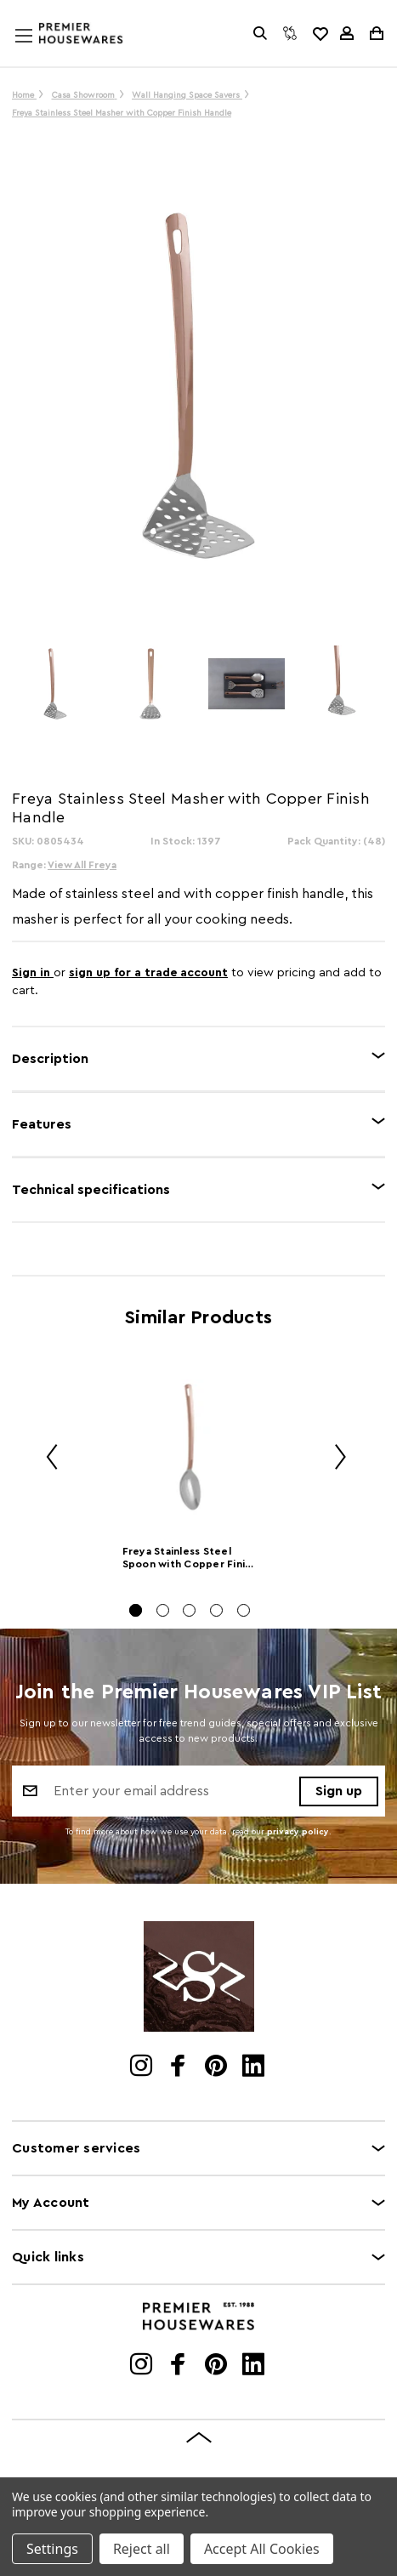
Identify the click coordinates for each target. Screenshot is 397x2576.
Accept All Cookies (262, 2548)
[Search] (260, 33)
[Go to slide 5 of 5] (243, 1610)
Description (50, 1059)
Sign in (33, 973)
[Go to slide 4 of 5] (216, 1610)
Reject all (141, 2548)
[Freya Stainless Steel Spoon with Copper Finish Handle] (190, 1447)
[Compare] (290, 33)
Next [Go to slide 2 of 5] (334, 1459)
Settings (52, 2548)
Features (41, 1124)
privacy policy (298, 1832)
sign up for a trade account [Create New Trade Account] (148, 973)
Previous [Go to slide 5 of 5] (46, 1459)
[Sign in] (347, 33)
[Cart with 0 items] (375, 33)
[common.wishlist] (319, 33)
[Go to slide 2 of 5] (162, 1610)
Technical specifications (91, 1190)
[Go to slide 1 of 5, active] (135, 1610)
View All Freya (82, 865)
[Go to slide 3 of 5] (189, 1610)
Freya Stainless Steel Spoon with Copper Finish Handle (189, 1559)
